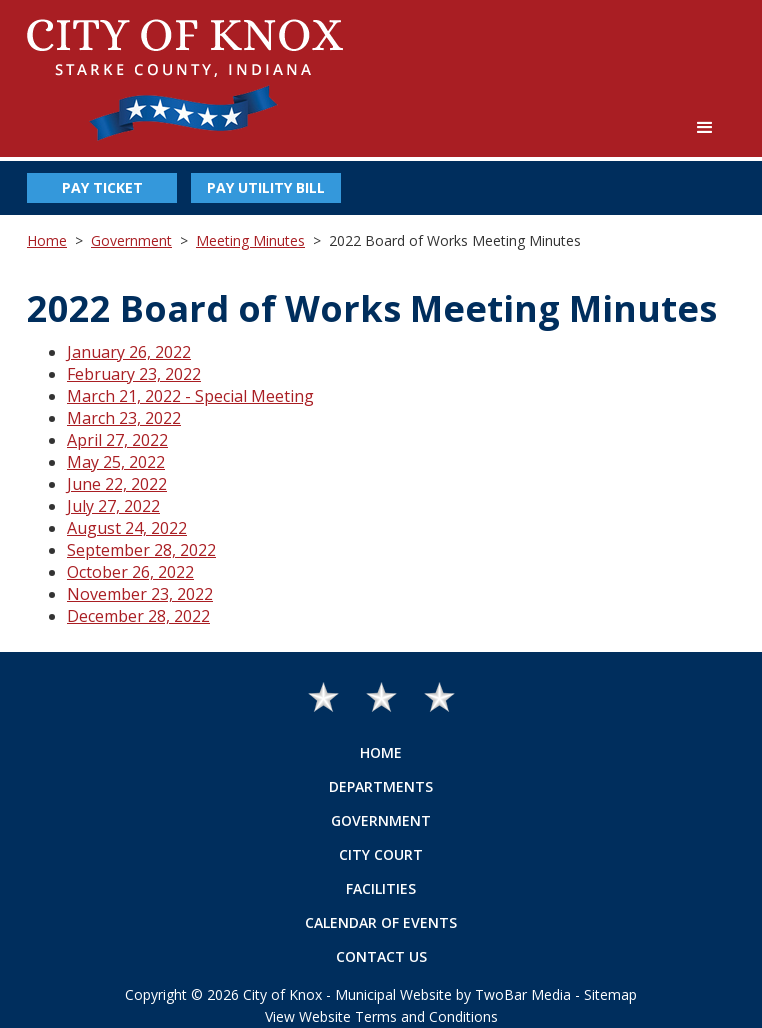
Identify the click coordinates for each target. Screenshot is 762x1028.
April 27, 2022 (117, 440)
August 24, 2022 (127, 528)
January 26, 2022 (129, 352)
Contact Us (381, 956)
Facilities (381, 888)
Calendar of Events (381, 922)
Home (47, 240)
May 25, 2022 (116, 462)
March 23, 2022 (124, 418)
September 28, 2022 (141, 550)
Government (131, 240)
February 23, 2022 (134, 374)
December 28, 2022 (138, 616)
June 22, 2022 (117, 484)
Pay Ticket (102, 187)
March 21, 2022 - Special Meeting (190, 396)
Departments (381, 786)
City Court (381, 854)
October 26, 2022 (130, 572)
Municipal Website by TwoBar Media (453, 994)
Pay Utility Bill (266, 187)
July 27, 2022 (113, 506)
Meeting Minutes (250, 240)
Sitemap (610, 994)
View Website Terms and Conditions (381, 1016)
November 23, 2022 (140, 594)
